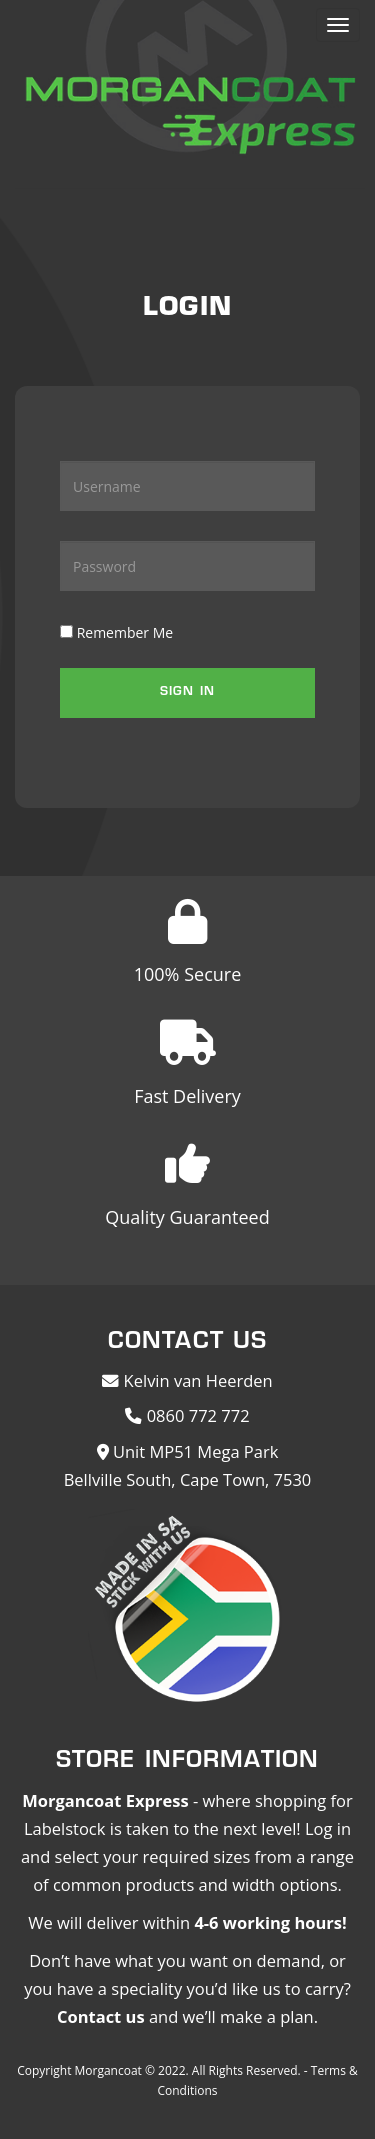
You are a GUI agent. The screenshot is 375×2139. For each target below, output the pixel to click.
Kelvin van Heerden (187, 1380)
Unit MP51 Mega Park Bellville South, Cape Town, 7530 (188, 1465)
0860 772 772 (187, 1415)
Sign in (187, 692)
